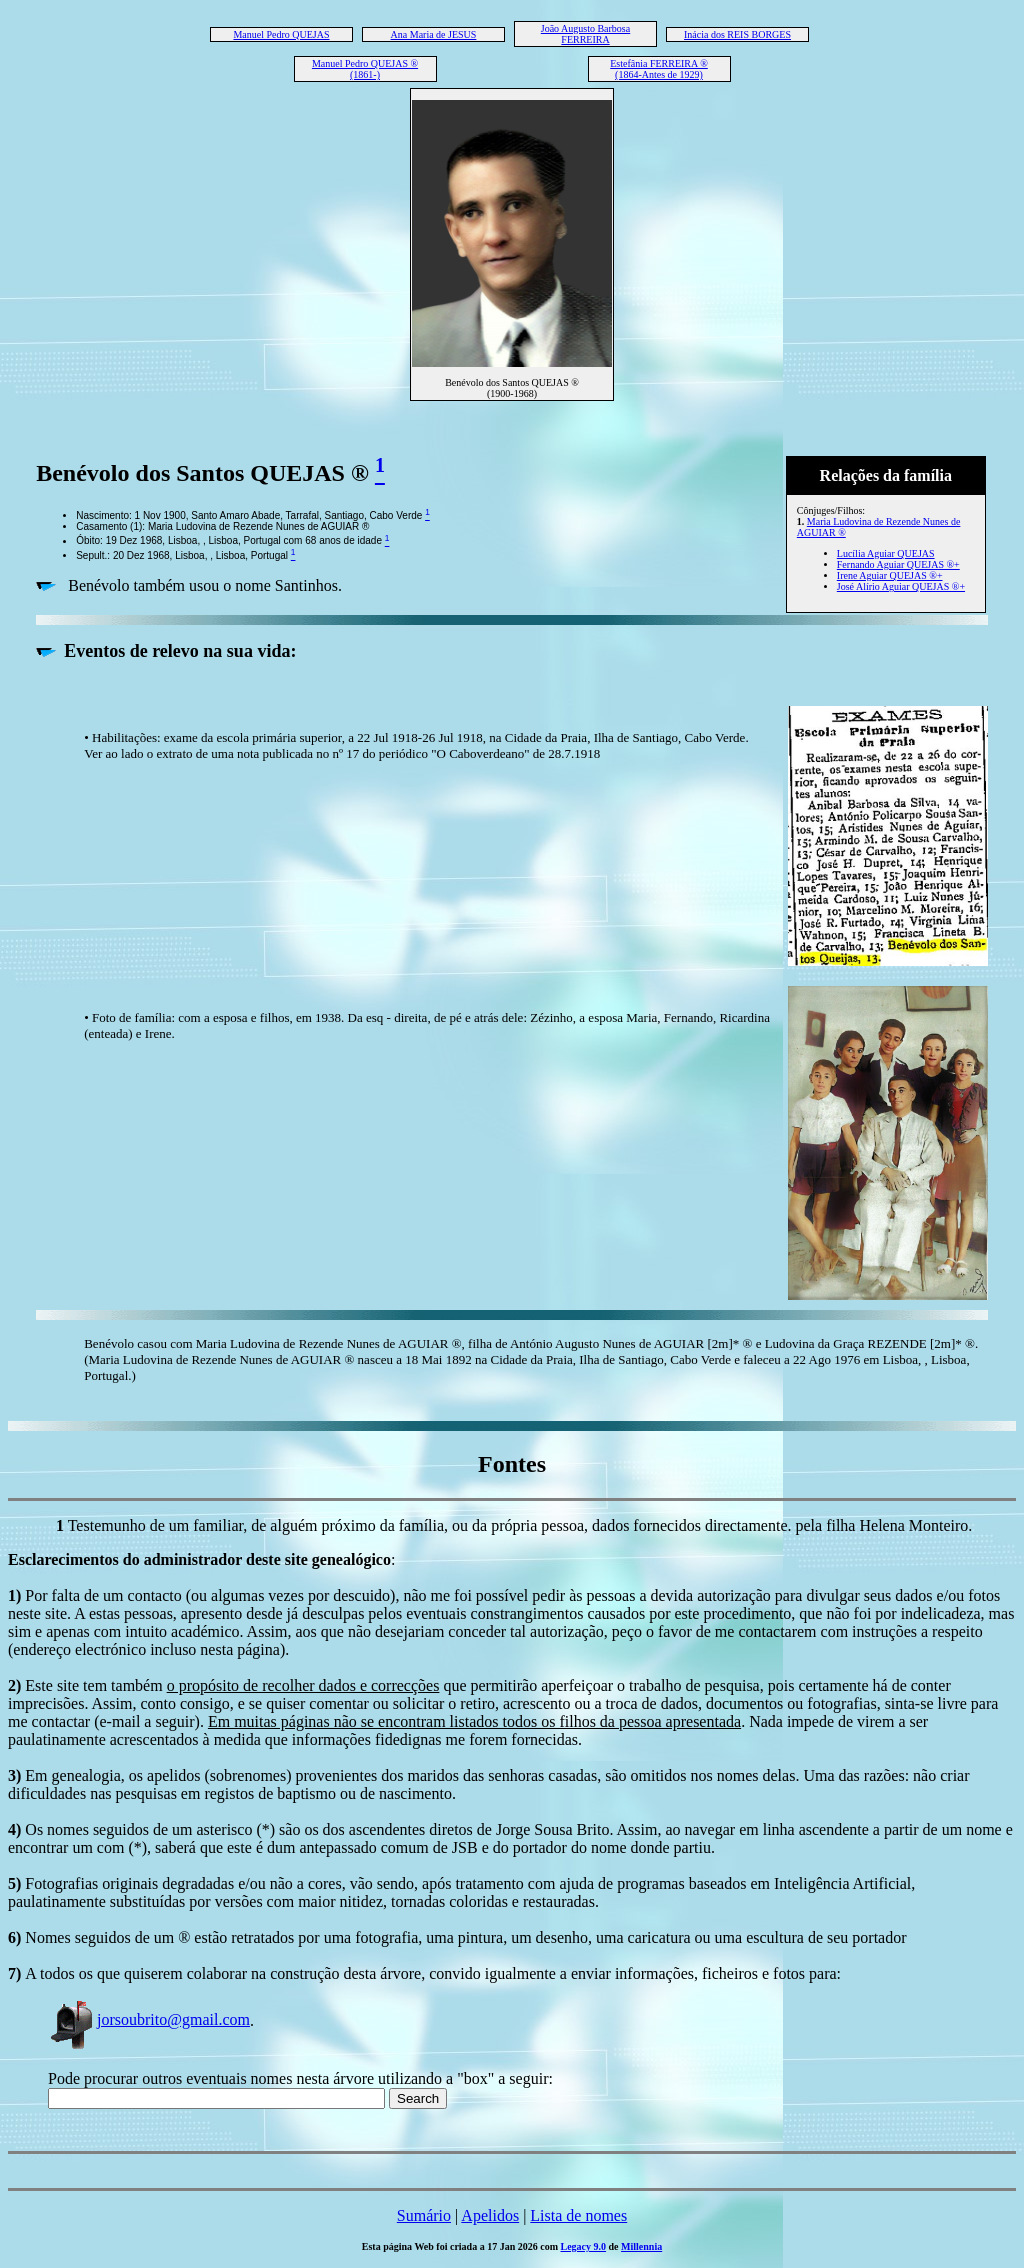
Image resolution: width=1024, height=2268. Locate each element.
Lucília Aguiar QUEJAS (886, 553)
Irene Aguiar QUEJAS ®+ (890, 575)
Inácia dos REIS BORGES (737, 34)
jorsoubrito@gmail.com (149, 2019)
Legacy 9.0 (584, 2246)
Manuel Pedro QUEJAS (281, 34)
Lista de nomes (578, 2215)
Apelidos (490, 2215)
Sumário (424, 2215)
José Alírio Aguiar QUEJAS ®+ (901, 586)
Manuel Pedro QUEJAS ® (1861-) (365, 69)
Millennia (641, 2246)
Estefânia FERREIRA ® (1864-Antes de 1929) (659, 69)
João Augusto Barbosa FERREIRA (585, 34)
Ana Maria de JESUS (434, 34)
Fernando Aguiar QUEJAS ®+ (898, 564)
